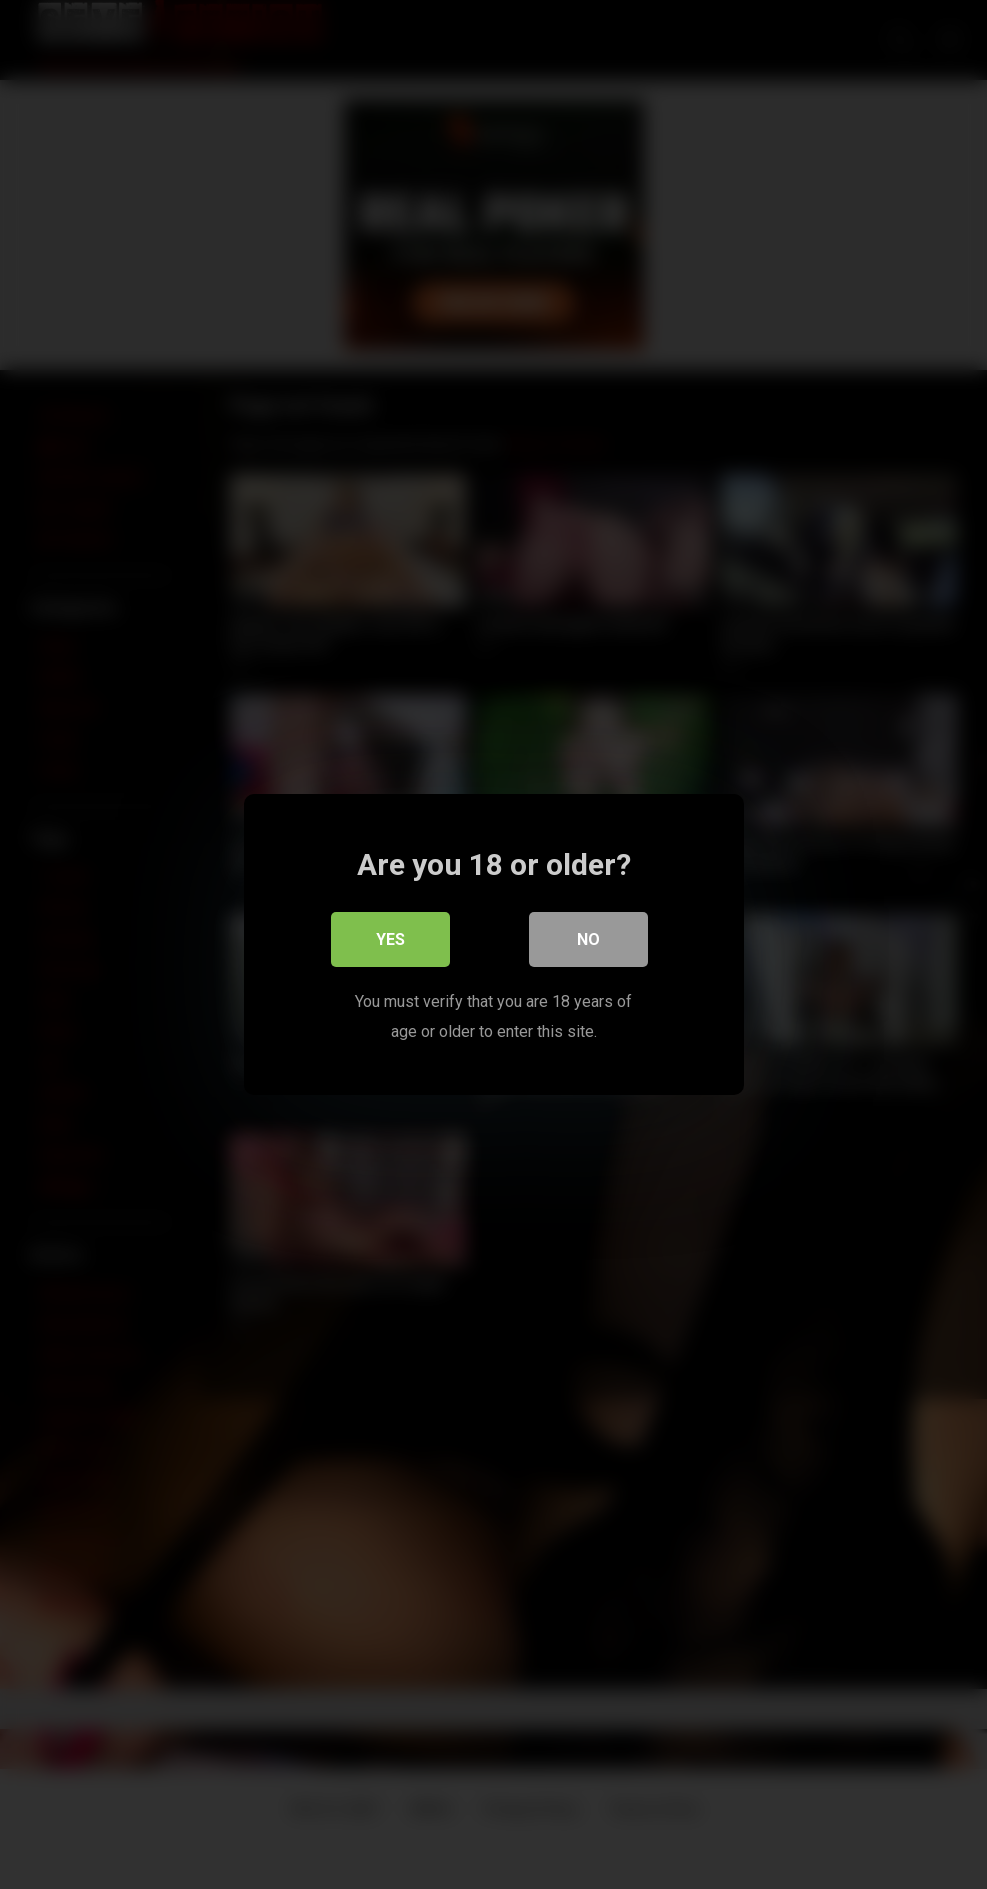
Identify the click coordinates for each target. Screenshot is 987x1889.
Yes (390, 939)
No (588, 939)
